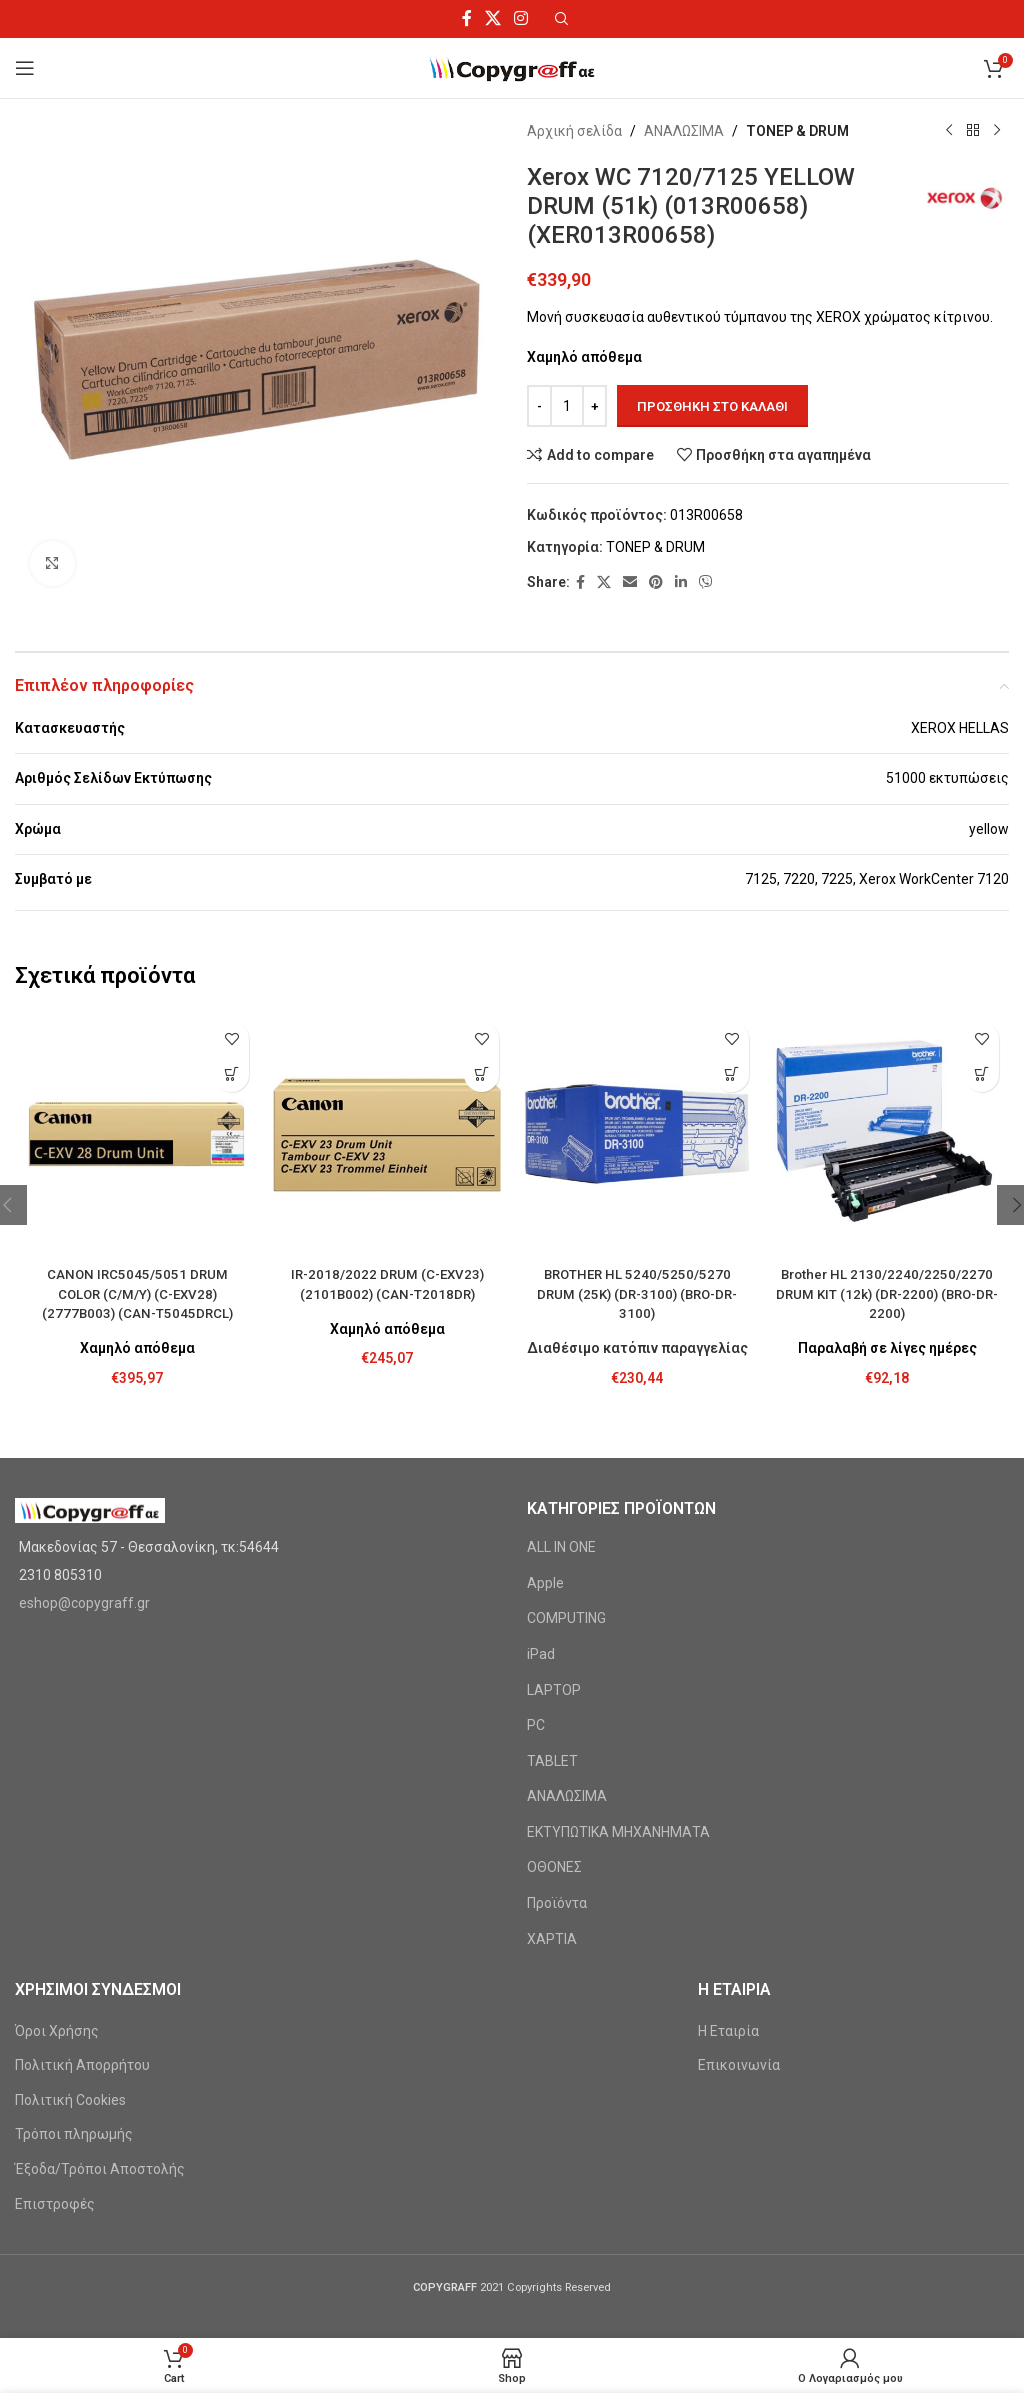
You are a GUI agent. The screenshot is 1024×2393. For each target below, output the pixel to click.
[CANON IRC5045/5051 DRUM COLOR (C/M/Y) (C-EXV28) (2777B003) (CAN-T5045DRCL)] (137, 1134)
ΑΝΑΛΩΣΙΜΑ (684, 131)
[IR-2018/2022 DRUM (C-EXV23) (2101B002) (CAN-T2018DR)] (387, 1134)
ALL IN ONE (561, 1547)
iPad (541, 1654)
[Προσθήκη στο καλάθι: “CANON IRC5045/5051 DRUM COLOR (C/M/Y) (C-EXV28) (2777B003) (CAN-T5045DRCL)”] (231, 1074)
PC (536, 1725)
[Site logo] (512, 67)
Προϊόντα (557, 1903)
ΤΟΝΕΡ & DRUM (797, 131)
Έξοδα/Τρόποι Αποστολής (100, 2169)
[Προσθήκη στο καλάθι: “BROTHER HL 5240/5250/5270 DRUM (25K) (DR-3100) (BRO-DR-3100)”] (731, 1074)
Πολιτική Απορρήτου (82, 2065)
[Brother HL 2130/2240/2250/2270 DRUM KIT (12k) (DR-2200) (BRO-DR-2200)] (887, 1134)
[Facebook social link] (466, 18)
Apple (545, 1583)
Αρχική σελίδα (574, 131)
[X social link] (492, 18)
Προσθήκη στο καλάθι (712, 406)
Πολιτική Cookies (70, 2100)
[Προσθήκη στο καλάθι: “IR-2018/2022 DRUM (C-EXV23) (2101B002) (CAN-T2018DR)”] (481, 1074)
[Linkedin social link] (681, 582)
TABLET (552, 1761)
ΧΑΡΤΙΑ (552, 1939)
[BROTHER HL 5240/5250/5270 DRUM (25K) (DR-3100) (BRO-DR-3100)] (637, 1134)
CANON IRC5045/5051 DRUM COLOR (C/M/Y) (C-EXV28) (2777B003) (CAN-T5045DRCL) (137, 1293)
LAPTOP (554, 1690)
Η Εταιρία (728, 2031)
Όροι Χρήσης (57, 2031)
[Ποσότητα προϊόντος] (567, 406)
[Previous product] (949, 131)
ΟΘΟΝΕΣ (554, 1867)
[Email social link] (630, 582)
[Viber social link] (706, 582)
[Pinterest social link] (656, 582)
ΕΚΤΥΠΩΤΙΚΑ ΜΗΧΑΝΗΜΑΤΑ (618, 1832)
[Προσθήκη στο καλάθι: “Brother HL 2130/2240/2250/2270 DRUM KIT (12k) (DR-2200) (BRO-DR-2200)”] (981, 1074)
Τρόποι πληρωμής (74, 2134)
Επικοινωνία (739, 2065)
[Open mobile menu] (25, 68)
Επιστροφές (55, 2204)
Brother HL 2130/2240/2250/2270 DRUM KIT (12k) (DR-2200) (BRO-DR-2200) (887, 1293)
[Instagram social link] (521, 18)
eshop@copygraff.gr (84, 1603)
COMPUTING (566, 1618)
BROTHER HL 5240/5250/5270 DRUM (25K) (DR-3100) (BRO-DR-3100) (637, 1293)
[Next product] (997, 131)
